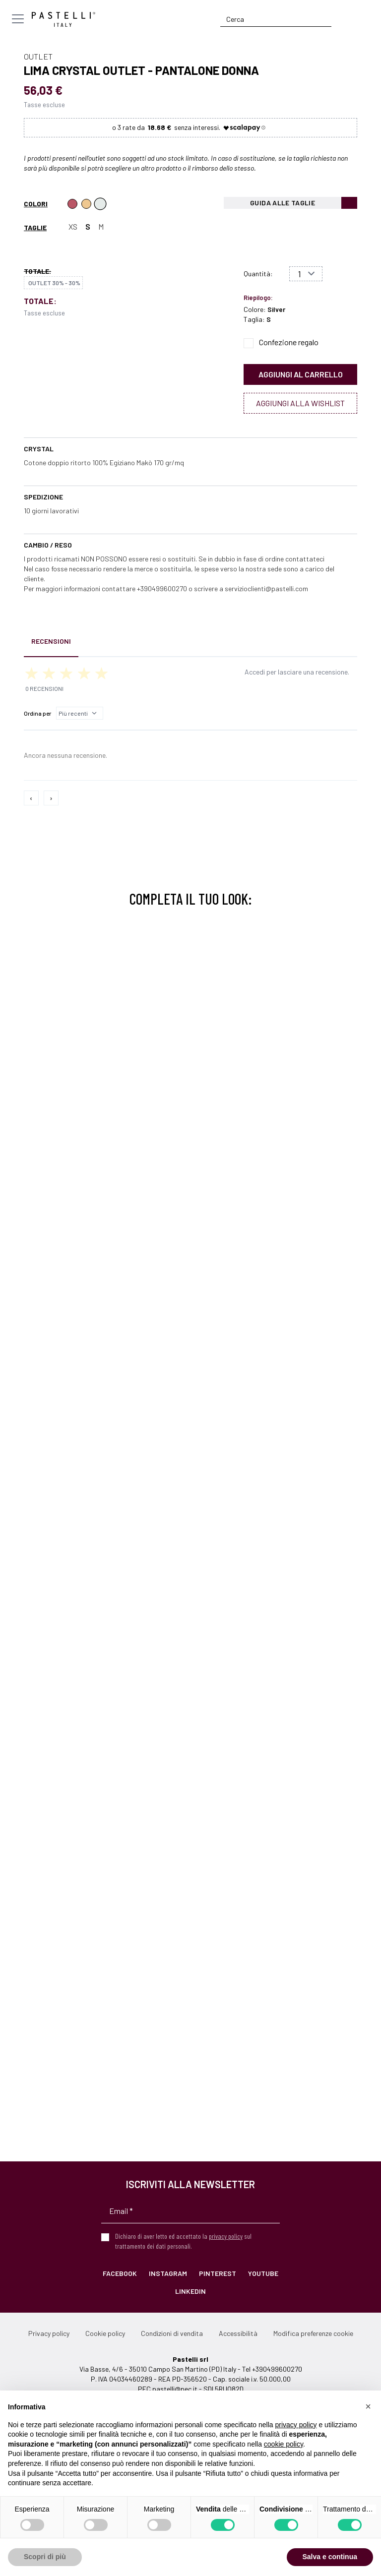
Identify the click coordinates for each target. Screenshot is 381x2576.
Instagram (168, 2273)
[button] (368, 2406)
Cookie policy (105, 2333)
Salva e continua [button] (330, 2557)
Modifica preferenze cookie (313, 2333)
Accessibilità (238, 2333)
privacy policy (226, 2236)
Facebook (120, 2273)
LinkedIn (190, 2291)
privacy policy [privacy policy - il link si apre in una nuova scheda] (296, 2425)
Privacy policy (48, 2333)
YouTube (263, 2273)
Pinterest (217, 2273)
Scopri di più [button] (45, 2557)
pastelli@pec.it (174, 2389)
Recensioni (51, 641)
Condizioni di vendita (172, 2333)
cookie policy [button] (283, 2444)
